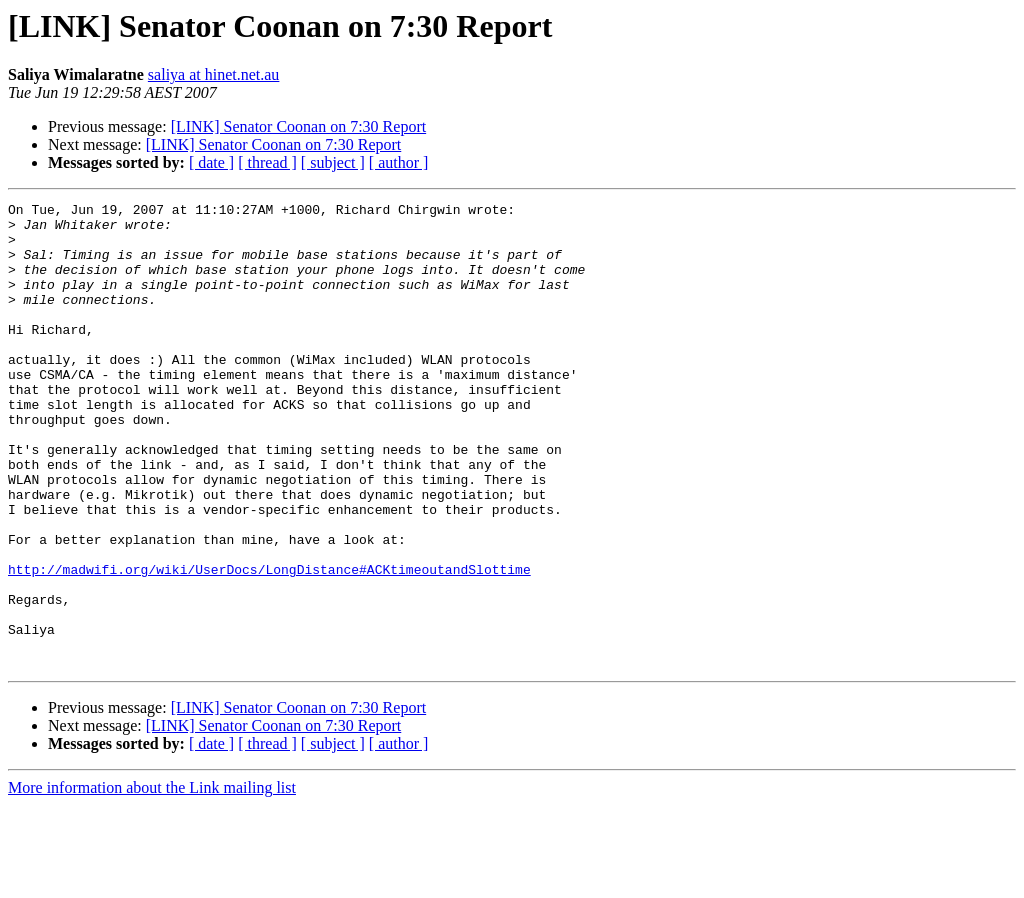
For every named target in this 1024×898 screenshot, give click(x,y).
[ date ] (211, 162)
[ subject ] (333, 162)
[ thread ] (267, 162)
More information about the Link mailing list (152, 880)
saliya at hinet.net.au (214, 74)
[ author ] (399, 162)
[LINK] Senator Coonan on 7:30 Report (299, 126)
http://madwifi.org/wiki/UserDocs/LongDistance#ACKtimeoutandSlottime (269, 644)
